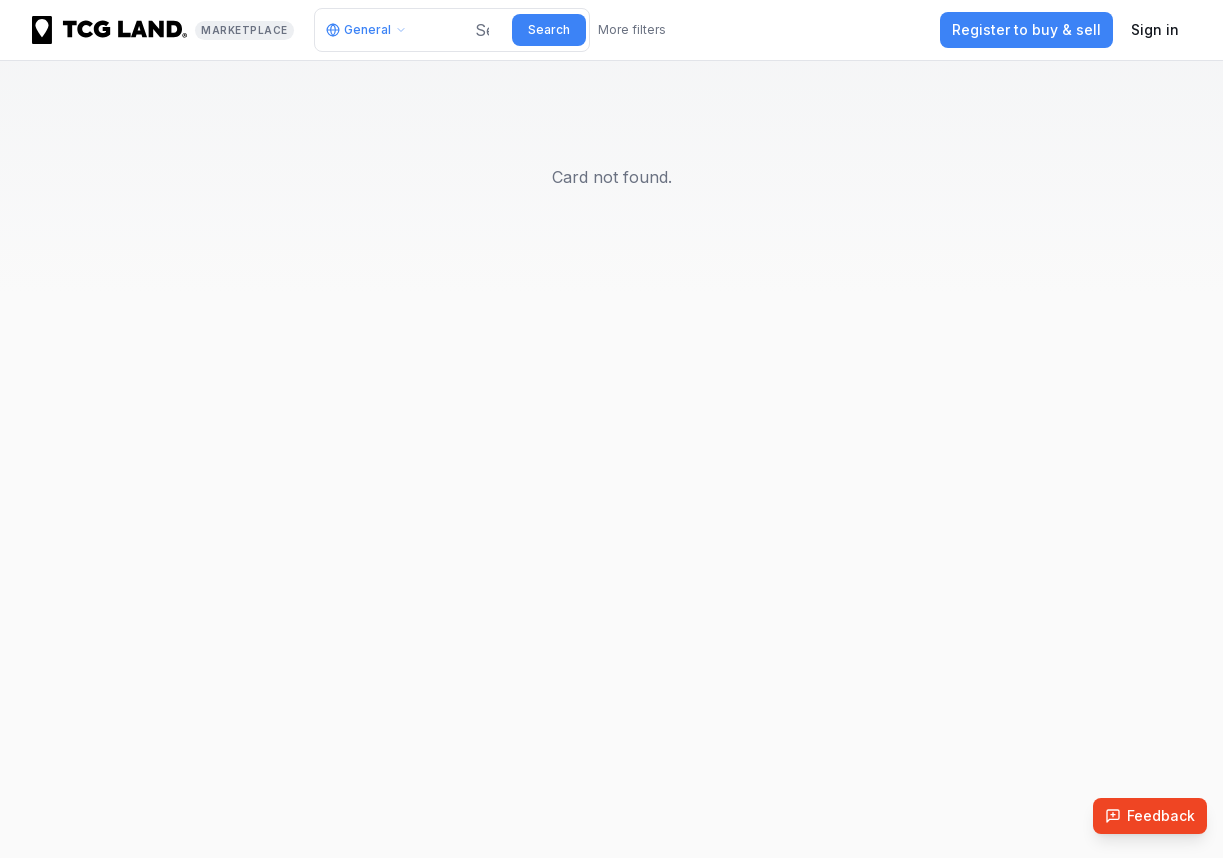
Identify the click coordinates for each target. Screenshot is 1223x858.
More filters (632, 29)
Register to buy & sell (1026, 29)
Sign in (1155, 29)
